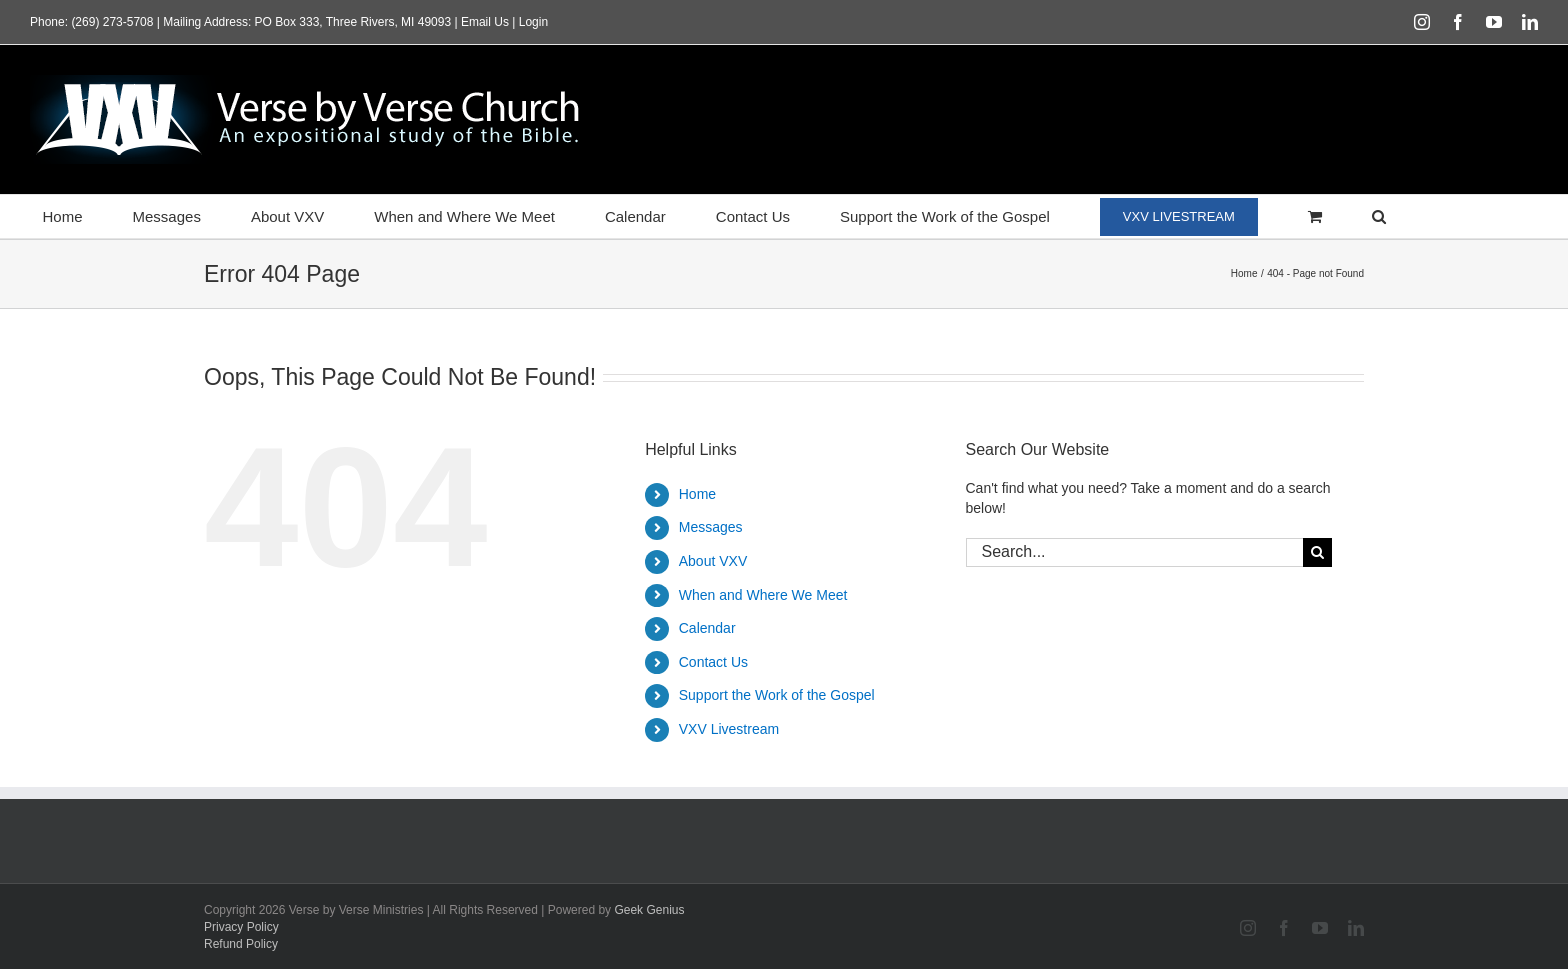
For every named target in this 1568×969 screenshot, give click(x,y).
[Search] (1317, 552)
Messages (711, 527)
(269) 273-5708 (112, 22)
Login (533, 22)
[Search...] (1135, 552)
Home (697, 494)
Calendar (707, 628)
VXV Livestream (729, 729)
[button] (1378, 216)
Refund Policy (241, 944)
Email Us (485, 22)
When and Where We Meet (763, 595)
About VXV (713, 561)
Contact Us (713, 662)
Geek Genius (649, 910)
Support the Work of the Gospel (777, 695)
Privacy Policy (241, 927)
